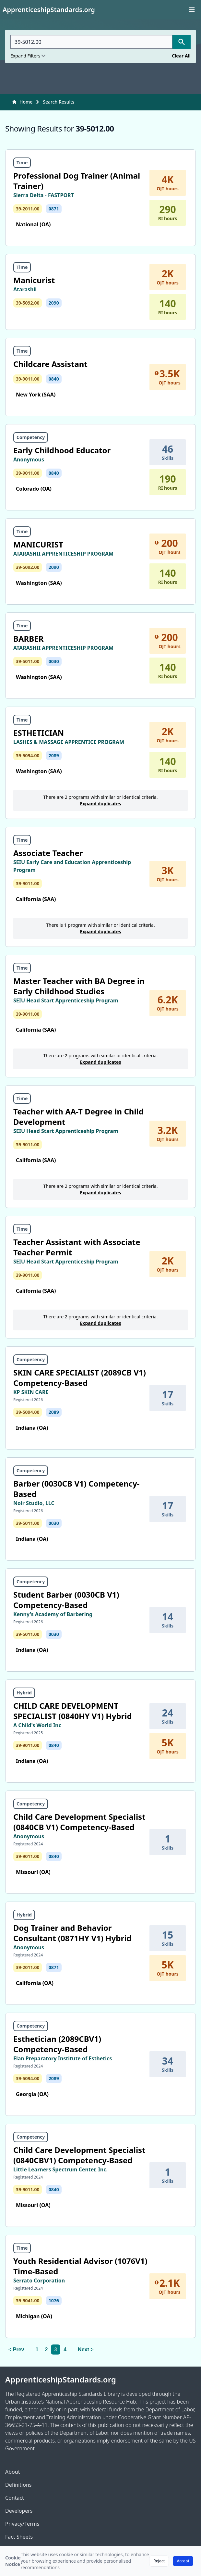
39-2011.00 (27, 209)
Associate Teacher (48, 853)
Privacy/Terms (22, 2523)
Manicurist (34, 280)
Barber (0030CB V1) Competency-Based (76, 1488)
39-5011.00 (27, 661)
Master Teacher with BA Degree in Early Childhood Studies (79, 986)
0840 (54, 379)
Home (22, 102)
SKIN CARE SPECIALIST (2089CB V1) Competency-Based (79, 1377)
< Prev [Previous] (16, 2349)
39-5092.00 (27, 303)
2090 (54, 303)
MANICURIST (38, 544)
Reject (159, 2561)
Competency (31, 437)
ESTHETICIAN (38, 732)
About (12, 2471)
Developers (18, 2510)
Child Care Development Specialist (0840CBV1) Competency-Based (79, 2155)
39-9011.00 (27, 379)
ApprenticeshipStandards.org (60, 2379)
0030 (54, 661)
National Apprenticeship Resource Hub (90, 2401)
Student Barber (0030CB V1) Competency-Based (66, 1599)
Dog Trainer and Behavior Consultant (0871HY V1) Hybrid (72, 1932)
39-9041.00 (27, 2300)
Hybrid (24, 1693)
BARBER (28, 638)
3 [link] (55, 2349)
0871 (54, 209)
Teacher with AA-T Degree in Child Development (78, 1116)
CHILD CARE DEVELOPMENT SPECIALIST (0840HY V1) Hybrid (72, 1710)
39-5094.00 (27, 755)
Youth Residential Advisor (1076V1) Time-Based (80, 2266)
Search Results (58, 102)
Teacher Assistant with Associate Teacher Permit (76, 1247)
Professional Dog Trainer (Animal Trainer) (76, 180)
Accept (183, 2561)
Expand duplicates (100, 803)
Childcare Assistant (50, 363)
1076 (54, 2300)
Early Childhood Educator (62, 450)
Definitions (18, 2484)
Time (22, 162)
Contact (14, 2497)
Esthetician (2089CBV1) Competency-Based (57, 2044)
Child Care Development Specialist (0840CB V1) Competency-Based (79, 1821)
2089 (54, 755)
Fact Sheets (19, 2536)
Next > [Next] (85, 2349)
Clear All (181, 56)
